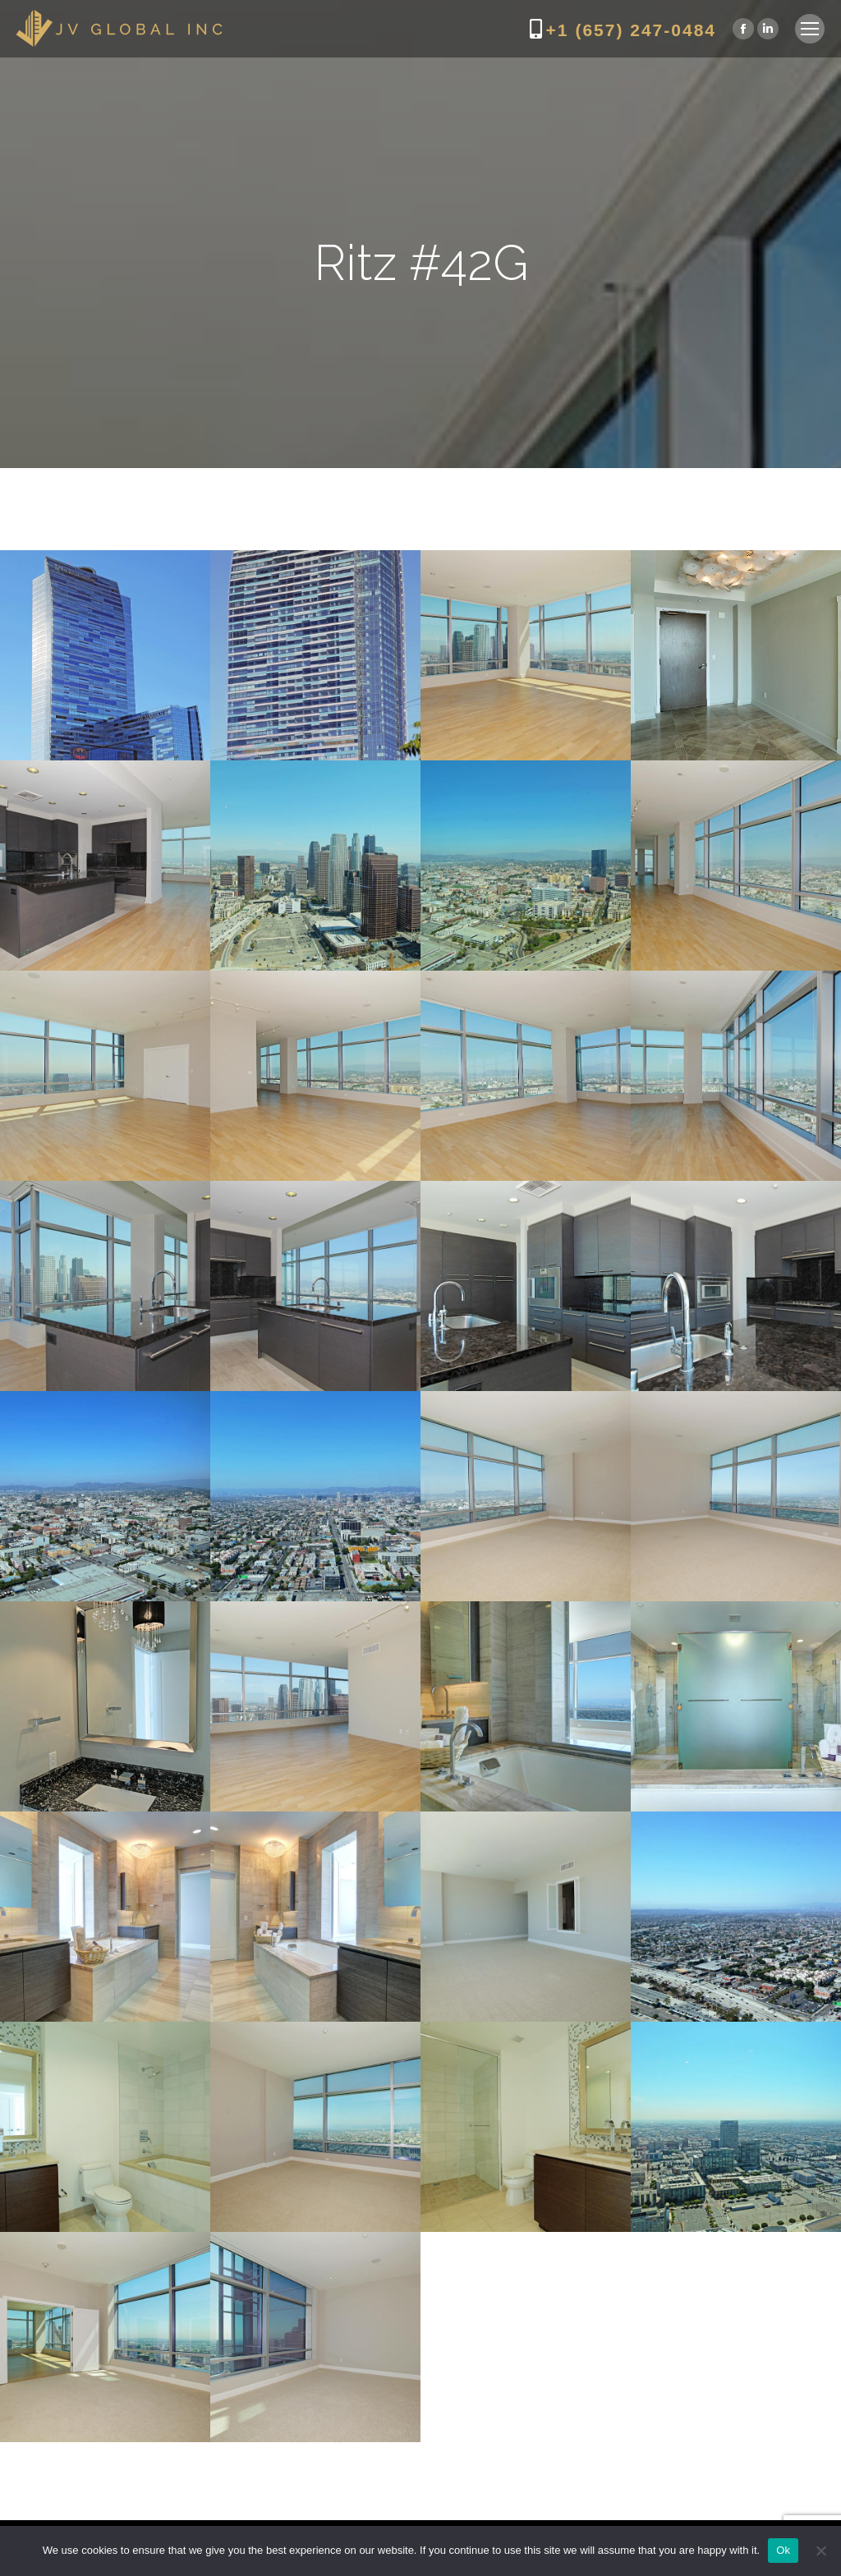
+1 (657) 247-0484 (631, 30)
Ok (783, 2550)
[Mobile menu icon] (810, 29)
